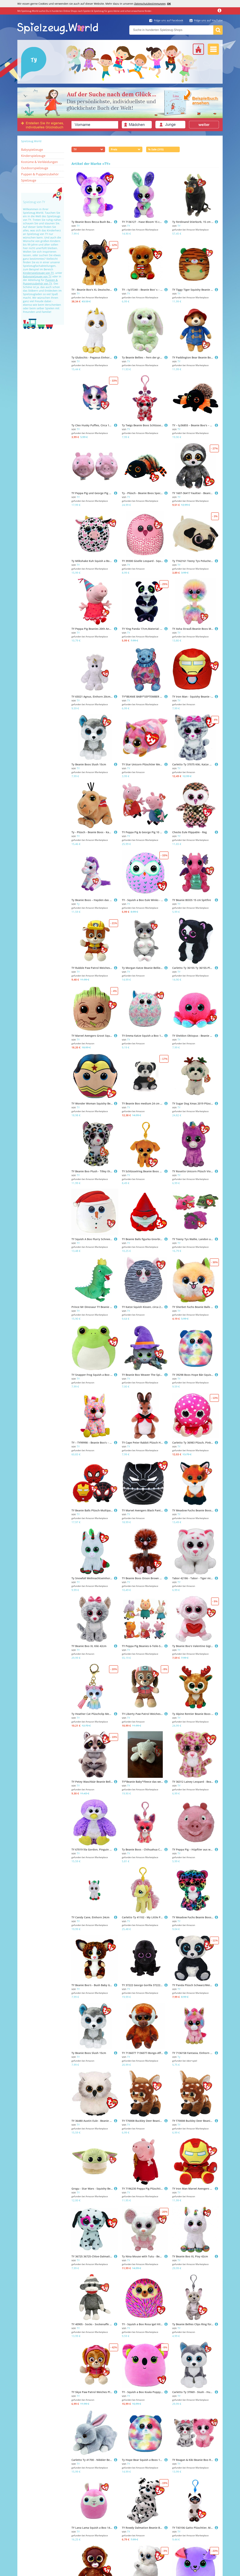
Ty (78, 904)
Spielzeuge (28, 180)
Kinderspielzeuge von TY (38, 273)
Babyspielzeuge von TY (37, 276)
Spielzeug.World (31, 141)
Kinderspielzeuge (33, 156)
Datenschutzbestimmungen (150, 3)
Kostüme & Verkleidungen (39, 162)
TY (78, 225)
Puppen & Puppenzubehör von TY (40, 281)
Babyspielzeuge (32, 150)
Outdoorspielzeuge (34, 168)
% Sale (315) (156, 149)
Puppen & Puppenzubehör (40, 174)
